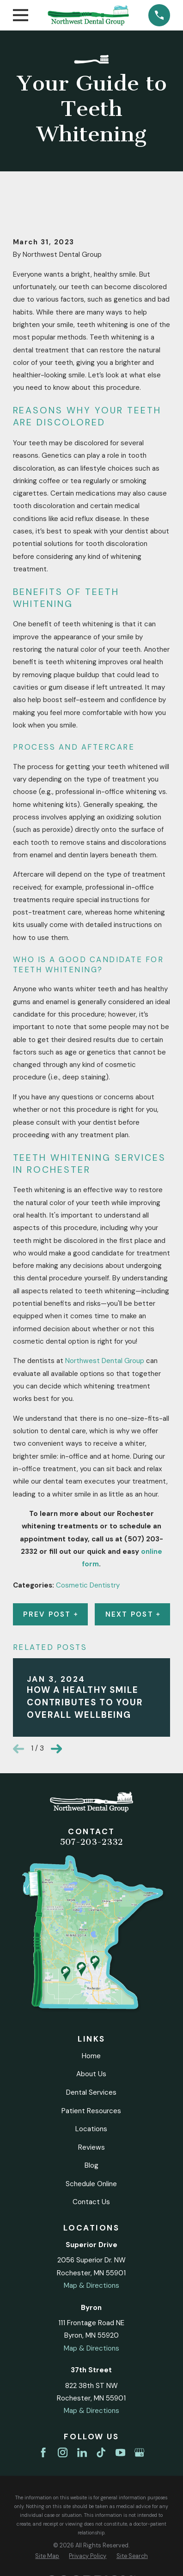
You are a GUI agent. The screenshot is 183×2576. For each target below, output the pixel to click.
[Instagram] (62, 2452)
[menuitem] (47, 2556)
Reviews (91, 2147)
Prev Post (50, 1614)
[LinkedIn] (82, 2452)
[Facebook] (43, 2452)
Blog (91, 2165)
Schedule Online (91, 2183)
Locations (91, 2129)
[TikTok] (101, 2452)
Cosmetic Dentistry (88, 1585)
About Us (91, 2074)
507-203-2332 (91, 1842)
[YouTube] (120, 2452)
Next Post (132, 1614)
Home (91, 2056)
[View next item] (56, 1748)
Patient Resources (91, 2110)
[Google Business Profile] (139, 2452)
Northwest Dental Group (104, 1360)
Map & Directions (91, 2285)
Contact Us (91, 2201)
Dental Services (91, 2092)
